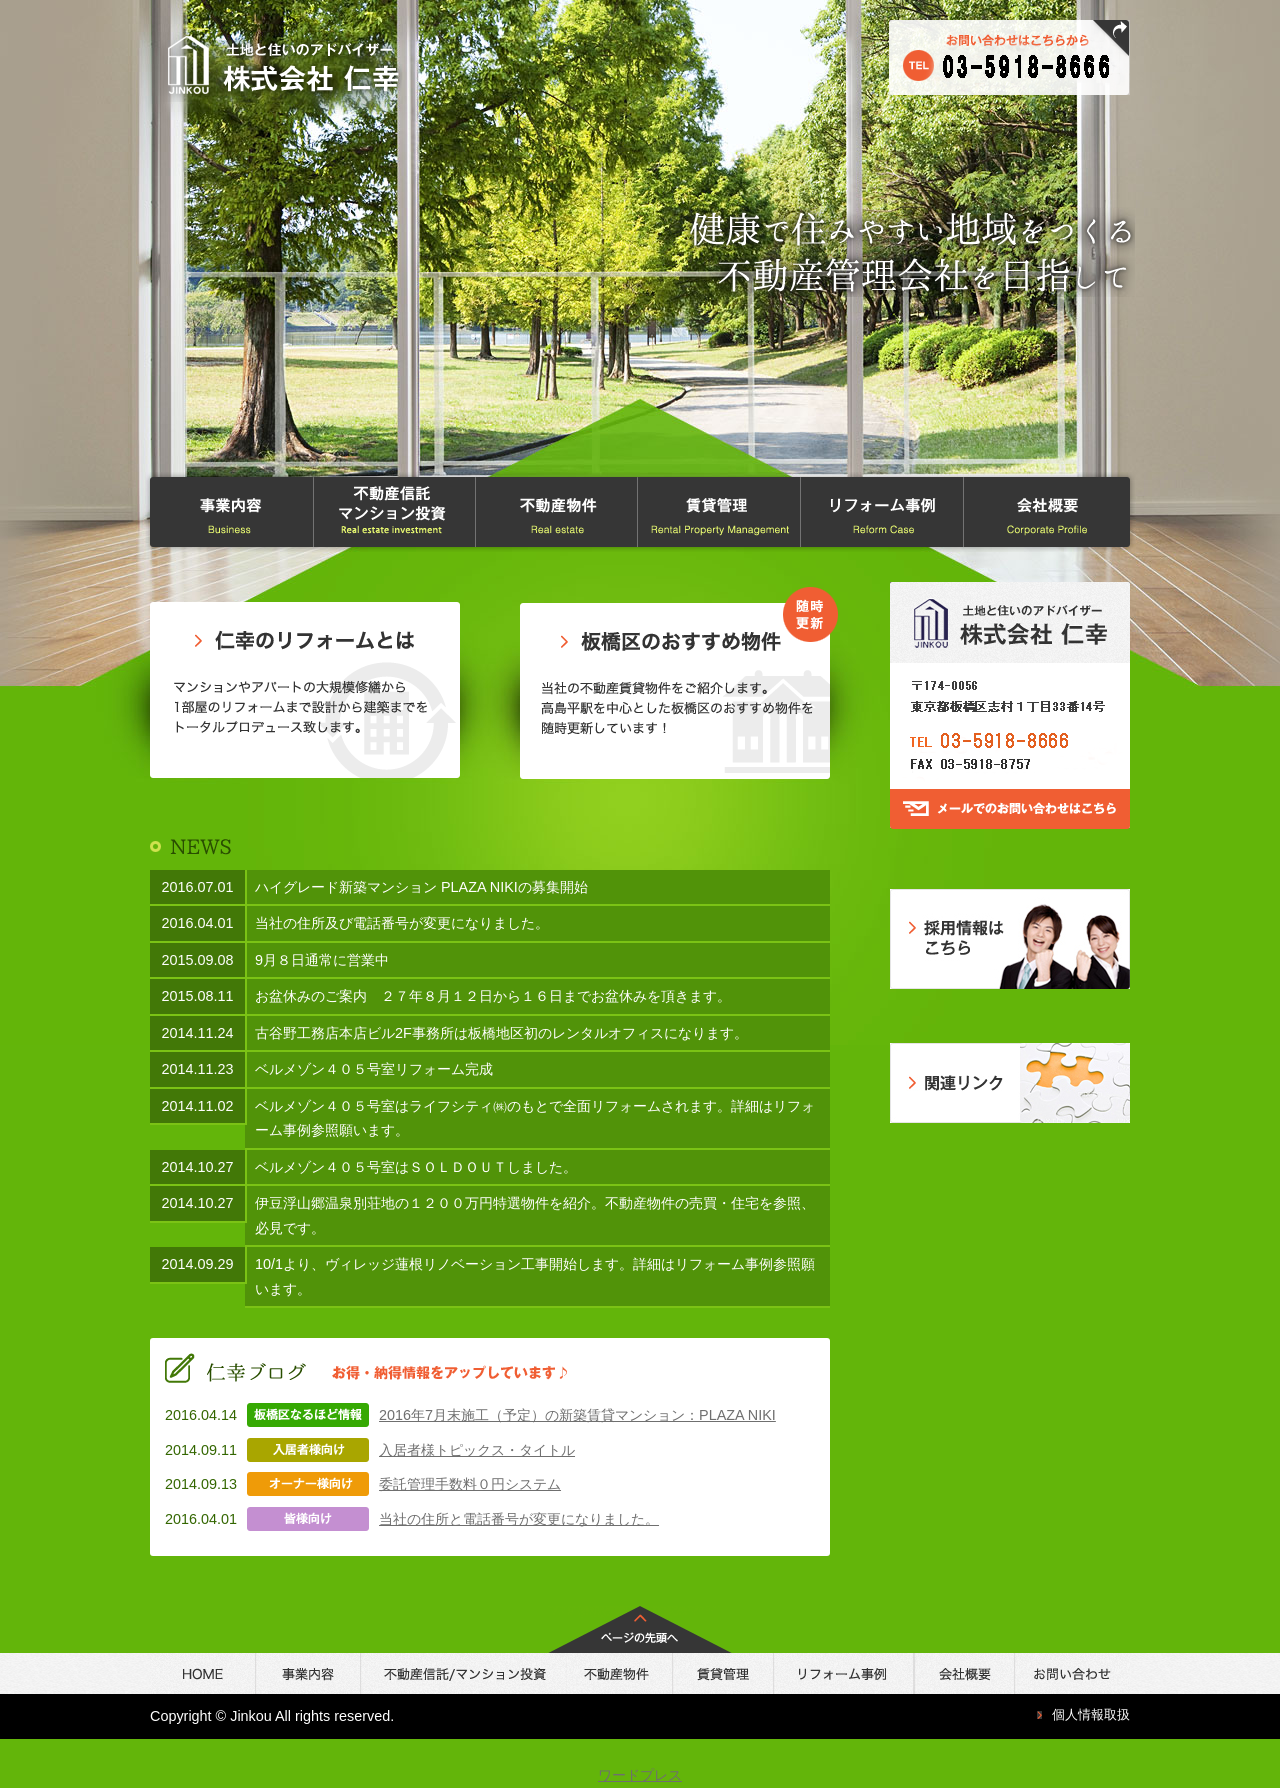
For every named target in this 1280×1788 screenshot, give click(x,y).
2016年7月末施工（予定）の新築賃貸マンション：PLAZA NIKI (577, 1415)
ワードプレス (640, 1775)
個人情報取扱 (1091, 1714)
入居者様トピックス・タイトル (477, 1450)
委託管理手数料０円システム (470, 1484)
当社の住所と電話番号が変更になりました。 (519, 1519)
